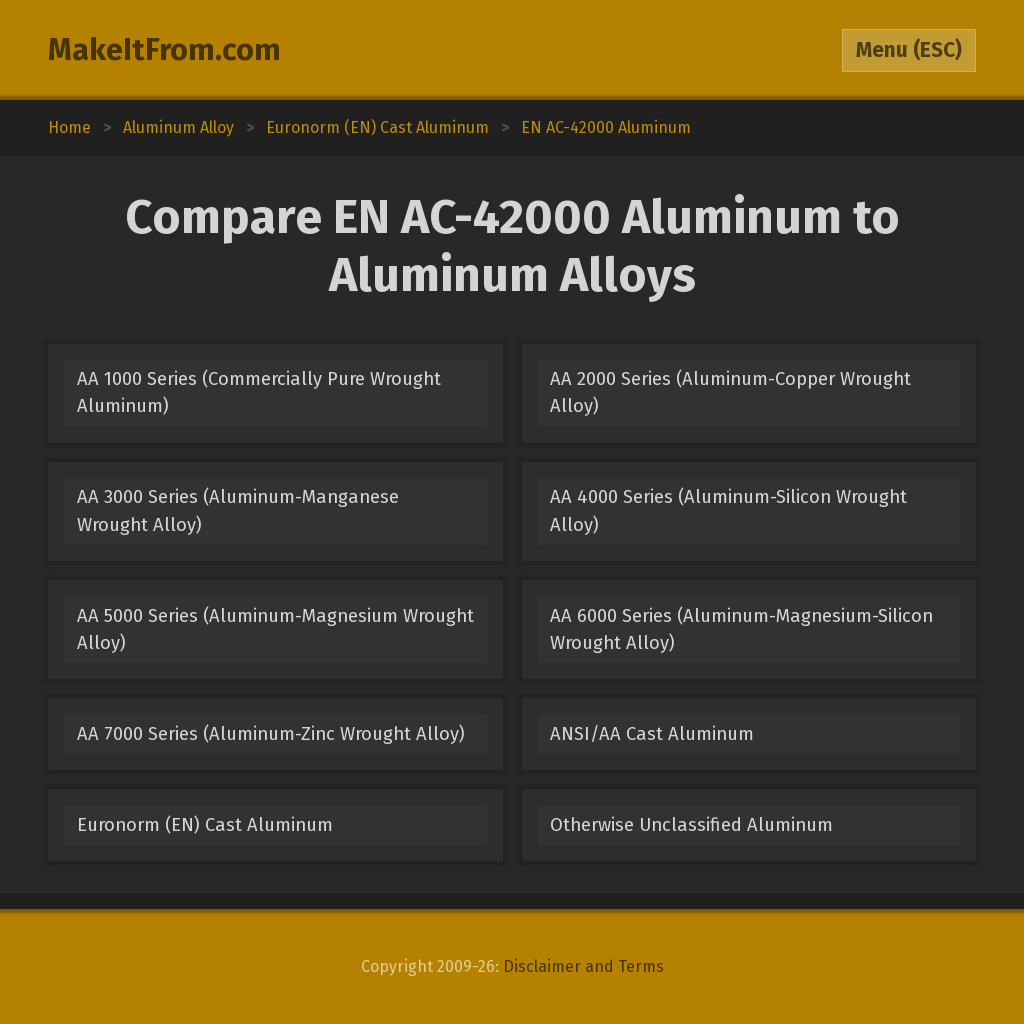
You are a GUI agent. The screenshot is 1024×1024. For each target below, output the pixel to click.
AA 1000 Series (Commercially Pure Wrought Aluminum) (259, 392)
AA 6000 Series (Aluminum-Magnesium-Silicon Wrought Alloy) (741, 629)
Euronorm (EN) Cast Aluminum (205, 825)
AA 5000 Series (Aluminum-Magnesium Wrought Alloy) (275, 629)
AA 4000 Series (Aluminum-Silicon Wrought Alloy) (728, 510)
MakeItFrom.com (164, 50)
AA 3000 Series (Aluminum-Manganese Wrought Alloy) (238, 510)
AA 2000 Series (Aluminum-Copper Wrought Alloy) (730, 392)
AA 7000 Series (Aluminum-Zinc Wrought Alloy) (271, 734)
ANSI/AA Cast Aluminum (652, 734)
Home (69, 127)
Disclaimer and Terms (583, 966)
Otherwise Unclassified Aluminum (691, 825)
